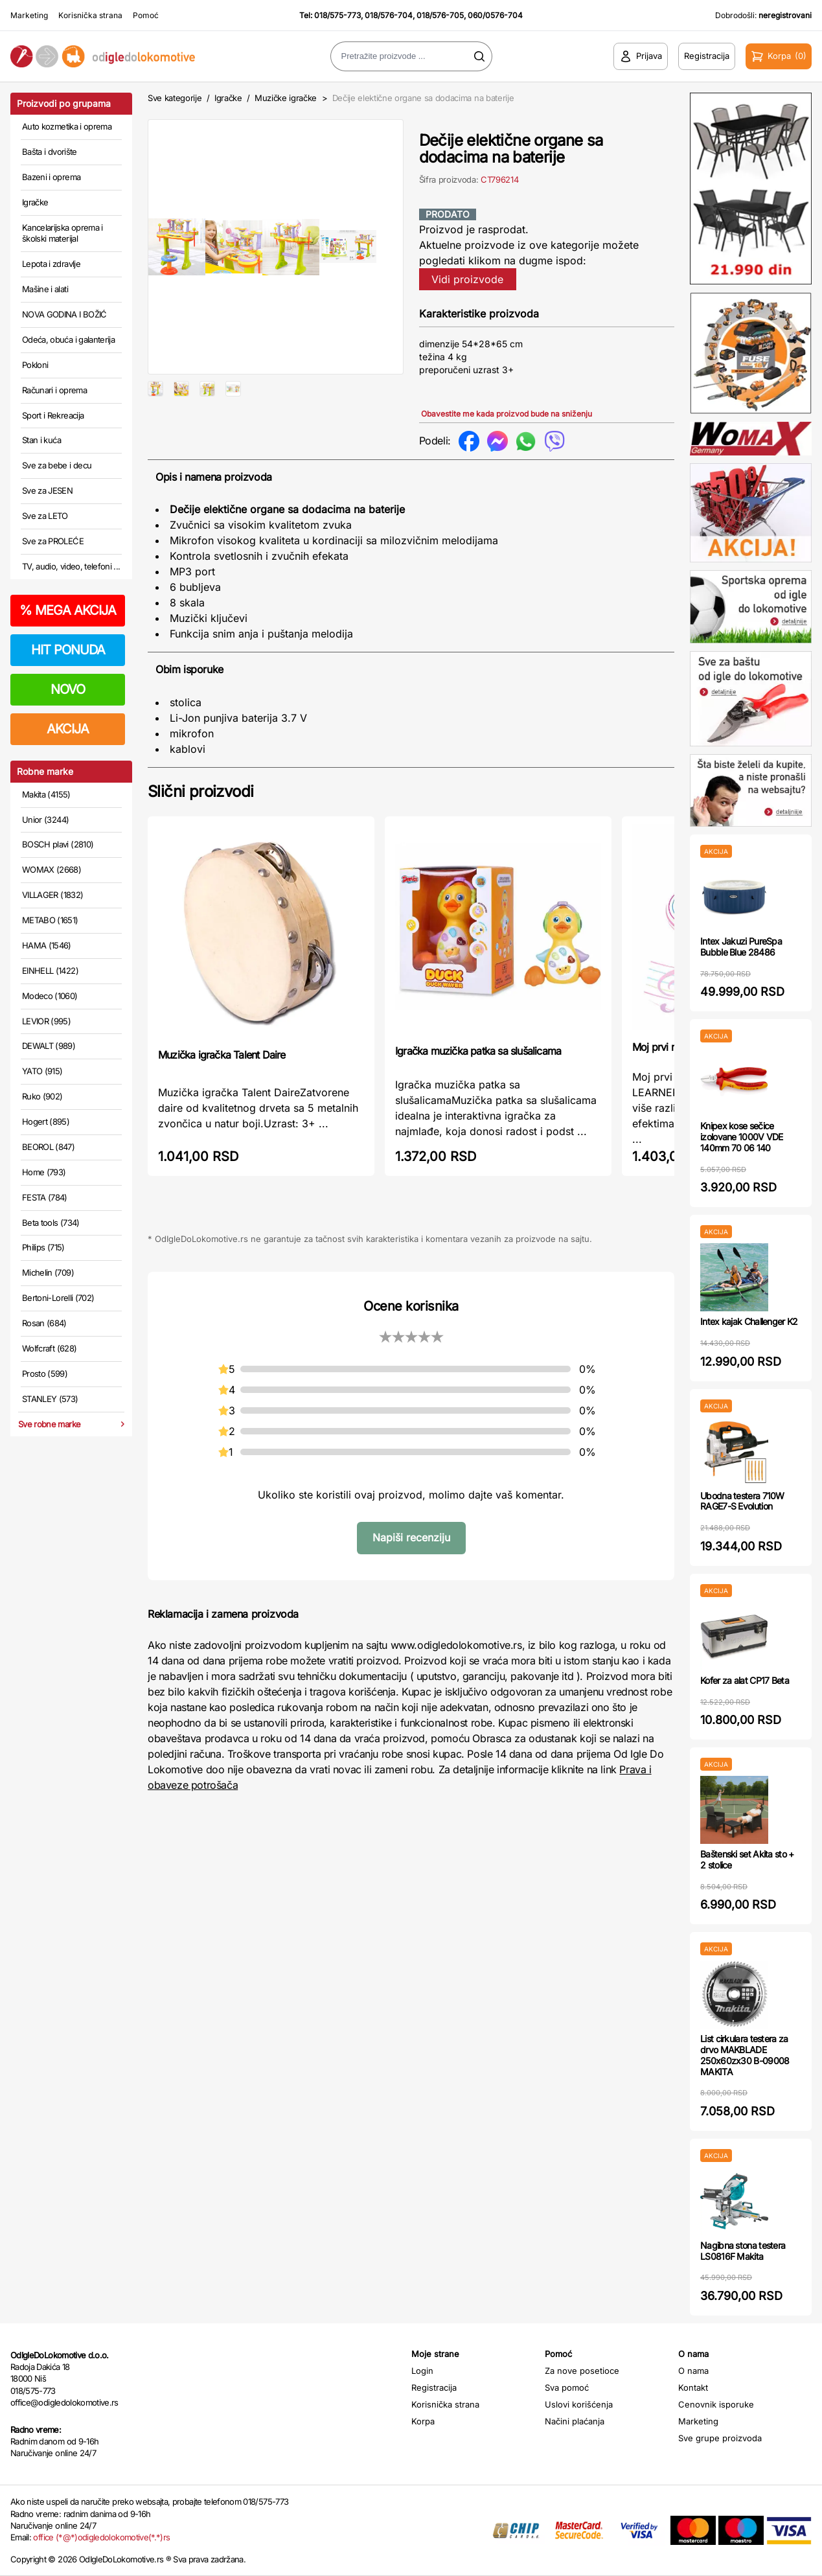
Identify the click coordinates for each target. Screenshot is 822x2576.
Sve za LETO (45, 516)
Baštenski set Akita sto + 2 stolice (747, 1859)
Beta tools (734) (51, 1222)
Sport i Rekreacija (53, 415)
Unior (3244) (45, 819)
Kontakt (693, 2387)
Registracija (434, 2387)
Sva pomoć (567, 2387)
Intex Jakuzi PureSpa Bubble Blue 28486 (741, 947)
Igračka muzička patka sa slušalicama (478, 1069)
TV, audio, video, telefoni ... (71, 566)
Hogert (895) (45, 1121)
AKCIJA (68, 729)
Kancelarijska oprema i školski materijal (62, 233)
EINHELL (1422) (50, 970)
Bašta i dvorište (49, 151)
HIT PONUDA (68, 650)
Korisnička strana (90, 15)
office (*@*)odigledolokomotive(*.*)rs (101, 2537)
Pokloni (35, 365)
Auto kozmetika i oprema (66, 126)
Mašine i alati (45, 289)
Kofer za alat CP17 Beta (744, 1680)
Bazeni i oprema (51, 177)
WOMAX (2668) (51, 869)
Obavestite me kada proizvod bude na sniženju (506, 414)
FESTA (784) (44, 1197)
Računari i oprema (54, 390)
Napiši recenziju (411, 1556)
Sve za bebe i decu (56, 465)
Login (422, 2370)
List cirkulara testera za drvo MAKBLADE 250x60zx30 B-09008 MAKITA (744, 2054)
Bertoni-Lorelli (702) (58, 1298)
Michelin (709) (48, 1272)
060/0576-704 (495, 15)
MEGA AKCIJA (67, 610)
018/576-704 (389, 15)
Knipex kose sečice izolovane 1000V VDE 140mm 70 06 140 (741, 1136)
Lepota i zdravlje (51, 264)
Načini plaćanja (574, 2421)
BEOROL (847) (48, 1147)
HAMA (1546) (46, 945)
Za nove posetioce (582, 2370)
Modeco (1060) (50, 996)
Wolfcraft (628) (49, 1348)
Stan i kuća (41, 440)
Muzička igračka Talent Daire (222, 1073)
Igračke (35, 202)
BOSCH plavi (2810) (57, 844)
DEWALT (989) (48, 1046)
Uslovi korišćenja (579, 2404)
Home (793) (44, 1172)
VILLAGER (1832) (52, 895)
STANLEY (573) (50, 1399)
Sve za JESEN (47, 490)
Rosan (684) (44, 1323)
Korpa (423, 2421)
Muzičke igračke (286, 98)
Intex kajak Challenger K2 (749, 1321)
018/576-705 (440, 15)
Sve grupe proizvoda (720, 2438)
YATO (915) (42, 1071)
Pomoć (146, 15)
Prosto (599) (44, 1373)
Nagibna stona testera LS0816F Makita (742, 2251)
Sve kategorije (174, 98)
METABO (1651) (50, 920)
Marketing (29, 15)
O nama (693, 2370)
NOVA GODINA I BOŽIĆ (64, 314)
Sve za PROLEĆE (53, 541)
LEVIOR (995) (46, 1021)
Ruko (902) (42, 1096)
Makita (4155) (46, 794)
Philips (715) (43, 1247)
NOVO (68, 689)
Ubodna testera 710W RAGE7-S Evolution (742, 1501)
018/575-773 (337, 15)
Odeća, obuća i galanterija (68, 339)
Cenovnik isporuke (716, 2404)
